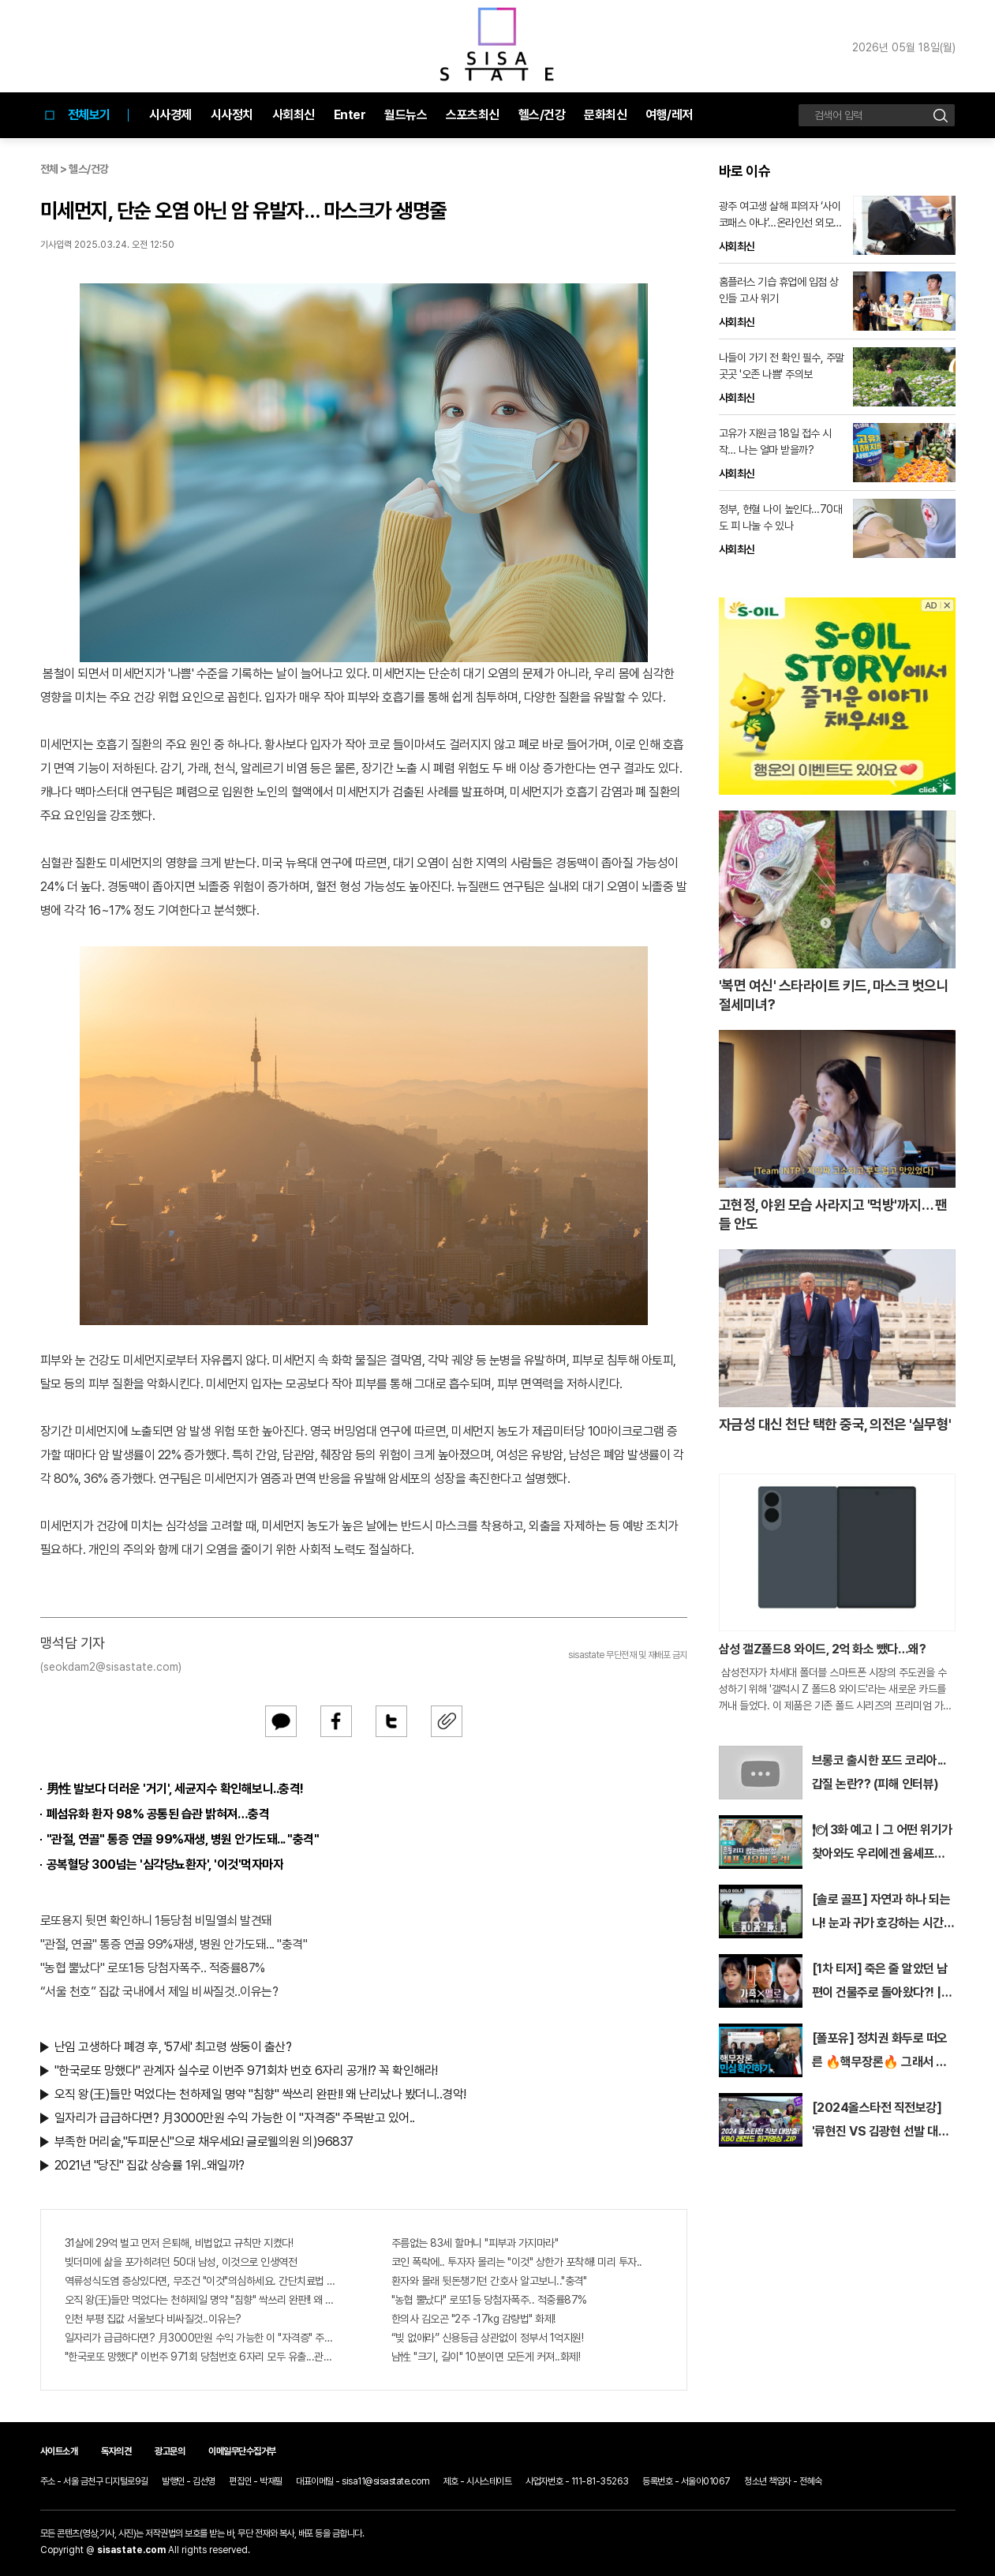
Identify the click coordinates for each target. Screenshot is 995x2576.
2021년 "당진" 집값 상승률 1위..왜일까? (149, 2165)
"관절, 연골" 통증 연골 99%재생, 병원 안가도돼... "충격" (183, 1839)
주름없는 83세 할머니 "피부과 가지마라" (475, 2243)
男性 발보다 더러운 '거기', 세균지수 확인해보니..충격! (175, 1788)
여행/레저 (669, 114)
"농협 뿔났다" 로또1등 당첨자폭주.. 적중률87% (152, 1967)
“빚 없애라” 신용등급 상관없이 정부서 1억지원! (487, 2337)
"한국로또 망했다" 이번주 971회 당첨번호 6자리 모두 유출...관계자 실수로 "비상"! (200, 2356)
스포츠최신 (472, 114)
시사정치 (232, 114)
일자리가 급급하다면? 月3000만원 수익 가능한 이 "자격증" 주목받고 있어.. (234, 2117)
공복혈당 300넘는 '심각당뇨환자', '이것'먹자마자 (165, 1864)
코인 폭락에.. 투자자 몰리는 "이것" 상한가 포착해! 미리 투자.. (516, 2262)
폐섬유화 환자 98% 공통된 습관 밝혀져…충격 (158, 1814)
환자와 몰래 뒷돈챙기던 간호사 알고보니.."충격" (489, 2281)
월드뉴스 (405, 114)
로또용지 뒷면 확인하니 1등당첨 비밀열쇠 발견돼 (156, 1920)
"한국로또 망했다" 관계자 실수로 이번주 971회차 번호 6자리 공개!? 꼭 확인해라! (246, 2070)
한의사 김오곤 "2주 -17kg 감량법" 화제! (473, 2318)
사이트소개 (59, 2451)
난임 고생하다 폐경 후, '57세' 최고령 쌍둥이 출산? (173, 2046)
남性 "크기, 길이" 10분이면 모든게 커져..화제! (486, 2356)
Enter (350, 114)
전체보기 (75, 115)
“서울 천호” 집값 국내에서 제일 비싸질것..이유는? (159, 1991)
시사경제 (170, 114)
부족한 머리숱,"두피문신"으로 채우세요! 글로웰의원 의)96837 (203, 2141)
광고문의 (170, 2451)
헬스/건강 (542, 114)
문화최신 (605, 114)
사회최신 (293, 114)
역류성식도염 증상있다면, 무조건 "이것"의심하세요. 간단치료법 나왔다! (200, 2281)
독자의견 (116, 2451)
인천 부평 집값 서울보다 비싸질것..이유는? (153, 2318)
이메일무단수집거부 (242, 2451)
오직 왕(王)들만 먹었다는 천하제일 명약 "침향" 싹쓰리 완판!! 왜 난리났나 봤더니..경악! (260, 2094)
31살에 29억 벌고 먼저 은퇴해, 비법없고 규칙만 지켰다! (179, 2243)
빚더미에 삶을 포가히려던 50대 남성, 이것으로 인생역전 (181, 2262)
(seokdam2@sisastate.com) (110, 1667)
